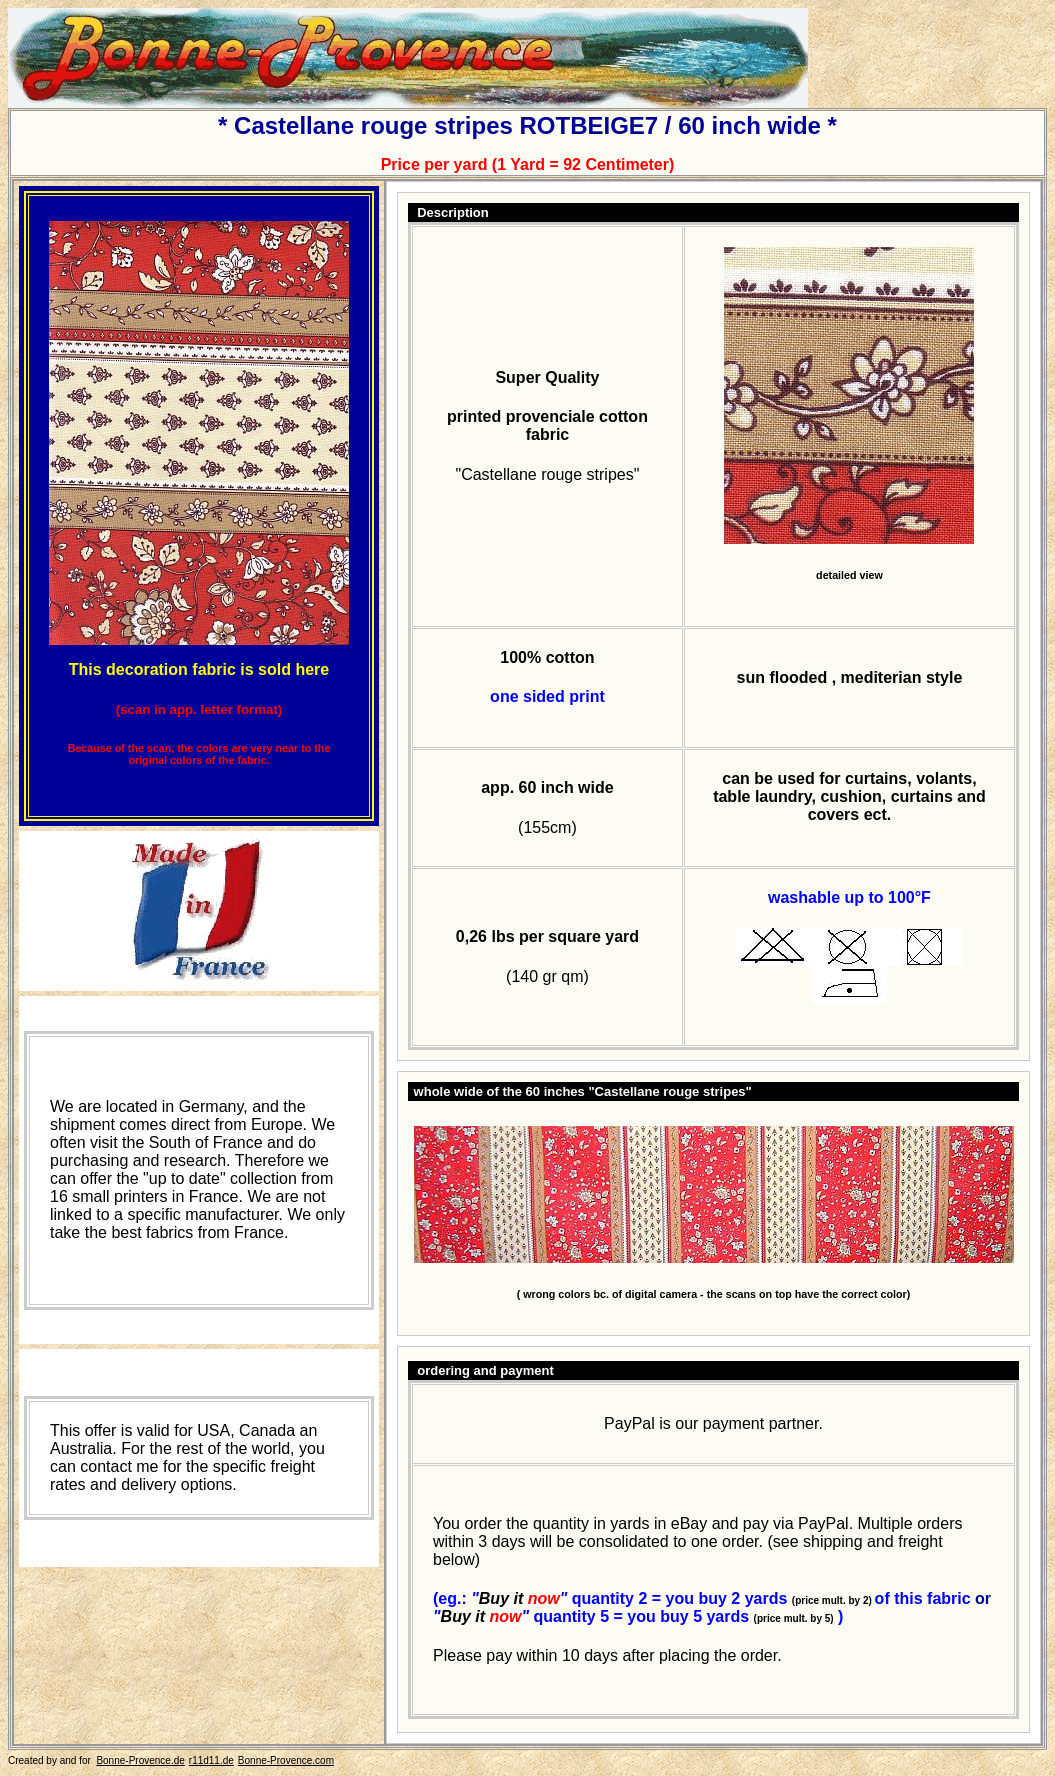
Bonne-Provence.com (286, 1760)
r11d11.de (211, 1760)
